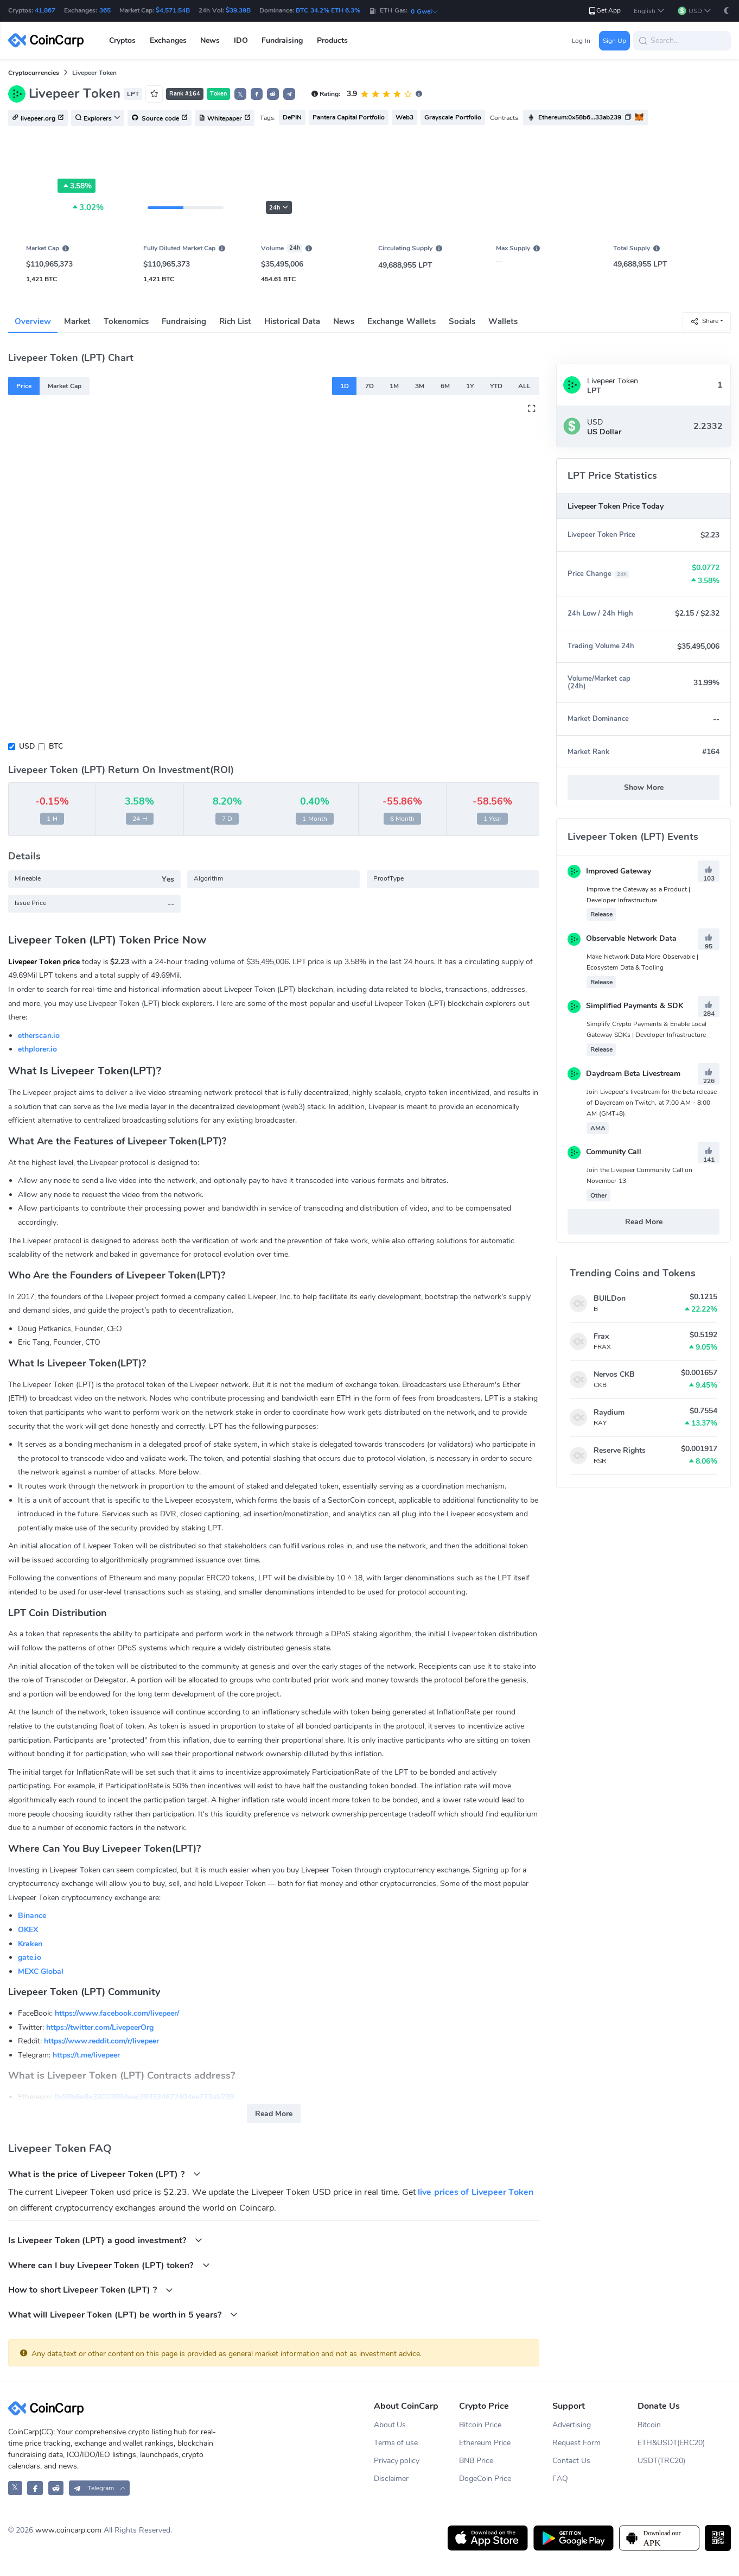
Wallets (503, 321)
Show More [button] (644, 787)
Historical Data (292, 321)
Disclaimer (391, 2478)
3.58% (76, 185)
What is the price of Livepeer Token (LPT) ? (104, 2174)
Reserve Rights (620, 1450)
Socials (462, 321)
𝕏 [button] (240, 94)
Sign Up (614, 40)
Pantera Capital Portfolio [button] (349, 117)
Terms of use (396, 2443)
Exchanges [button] (168, 40)
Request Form (576, 2443)
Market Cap (64, 386)
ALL (524, 386)
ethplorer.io (37, 1049)
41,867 (45, 10)
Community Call (604, 1152)
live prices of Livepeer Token (475, 2192)
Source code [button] (159, 118)
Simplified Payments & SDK (625, 1006)
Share (704, 321)
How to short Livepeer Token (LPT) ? (90, 2289)
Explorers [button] (97, 118)
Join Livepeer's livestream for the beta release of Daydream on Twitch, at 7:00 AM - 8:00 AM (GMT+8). (652, 1102)
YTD (496, 386)
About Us (390, 2425)
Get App (604, 10)
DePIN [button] (292, 117)
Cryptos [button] (122, 40)
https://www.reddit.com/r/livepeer (101, 2041)
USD (27, 746)
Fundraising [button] (282, 40)
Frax (601, 1336)
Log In (581, 40)
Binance (32, 1915)
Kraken (30, 1944)
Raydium (609, 1412)
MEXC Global (40, 1971)
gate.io (29, 1957)
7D (369, 386)
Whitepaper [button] (225, 118)
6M (445, 386)
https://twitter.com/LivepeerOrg (100, 2027)
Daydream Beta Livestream (624, 1073)
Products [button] (332, 40)
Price (23, 386)
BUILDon (610, 1298)
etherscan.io (39, 1035)
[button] (649, 11)
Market (77, 321)
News (343, 321)
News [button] (210, 40)
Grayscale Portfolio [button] (452, 117)
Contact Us (571, 2460)
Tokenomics (126, 321)
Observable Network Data (622, 938)
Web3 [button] (404, 117)
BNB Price (476, 2460)
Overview (33, 321)
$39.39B (238, 10)
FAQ (560, 2478)
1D (344, 386)
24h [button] (279, 208)
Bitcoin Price (480, 2425)
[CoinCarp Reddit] (56, 2488)
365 (105, 10)
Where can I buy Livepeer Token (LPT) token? (109, 2265)
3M (419, 386)
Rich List (235, 321)
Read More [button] (273, 2114)
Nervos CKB (614, 1374)
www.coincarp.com (68, 2530)
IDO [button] (241, 40)
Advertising (571, 2425)
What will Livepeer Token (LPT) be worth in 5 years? (123, 2314)
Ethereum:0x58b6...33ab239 (579, 117)
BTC (56, 746)
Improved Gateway (609, 871)
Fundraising (184, 321)
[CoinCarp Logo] (49, 40)
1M (394, 386)
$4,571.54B (173, 10)
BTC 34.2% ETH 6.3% (328, 10)
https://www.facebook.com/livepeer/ (117, 2013)
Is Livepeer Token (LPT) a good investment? (105, 2240)
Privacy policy (397, 2460)
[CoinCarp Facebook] (35, 2488)
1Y (470, 386)
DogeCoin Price (485, 2478)
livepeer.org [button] (38, 118)
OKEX (28, 1930)
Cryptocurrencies (33, 72)
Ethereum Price (485, 2443)
